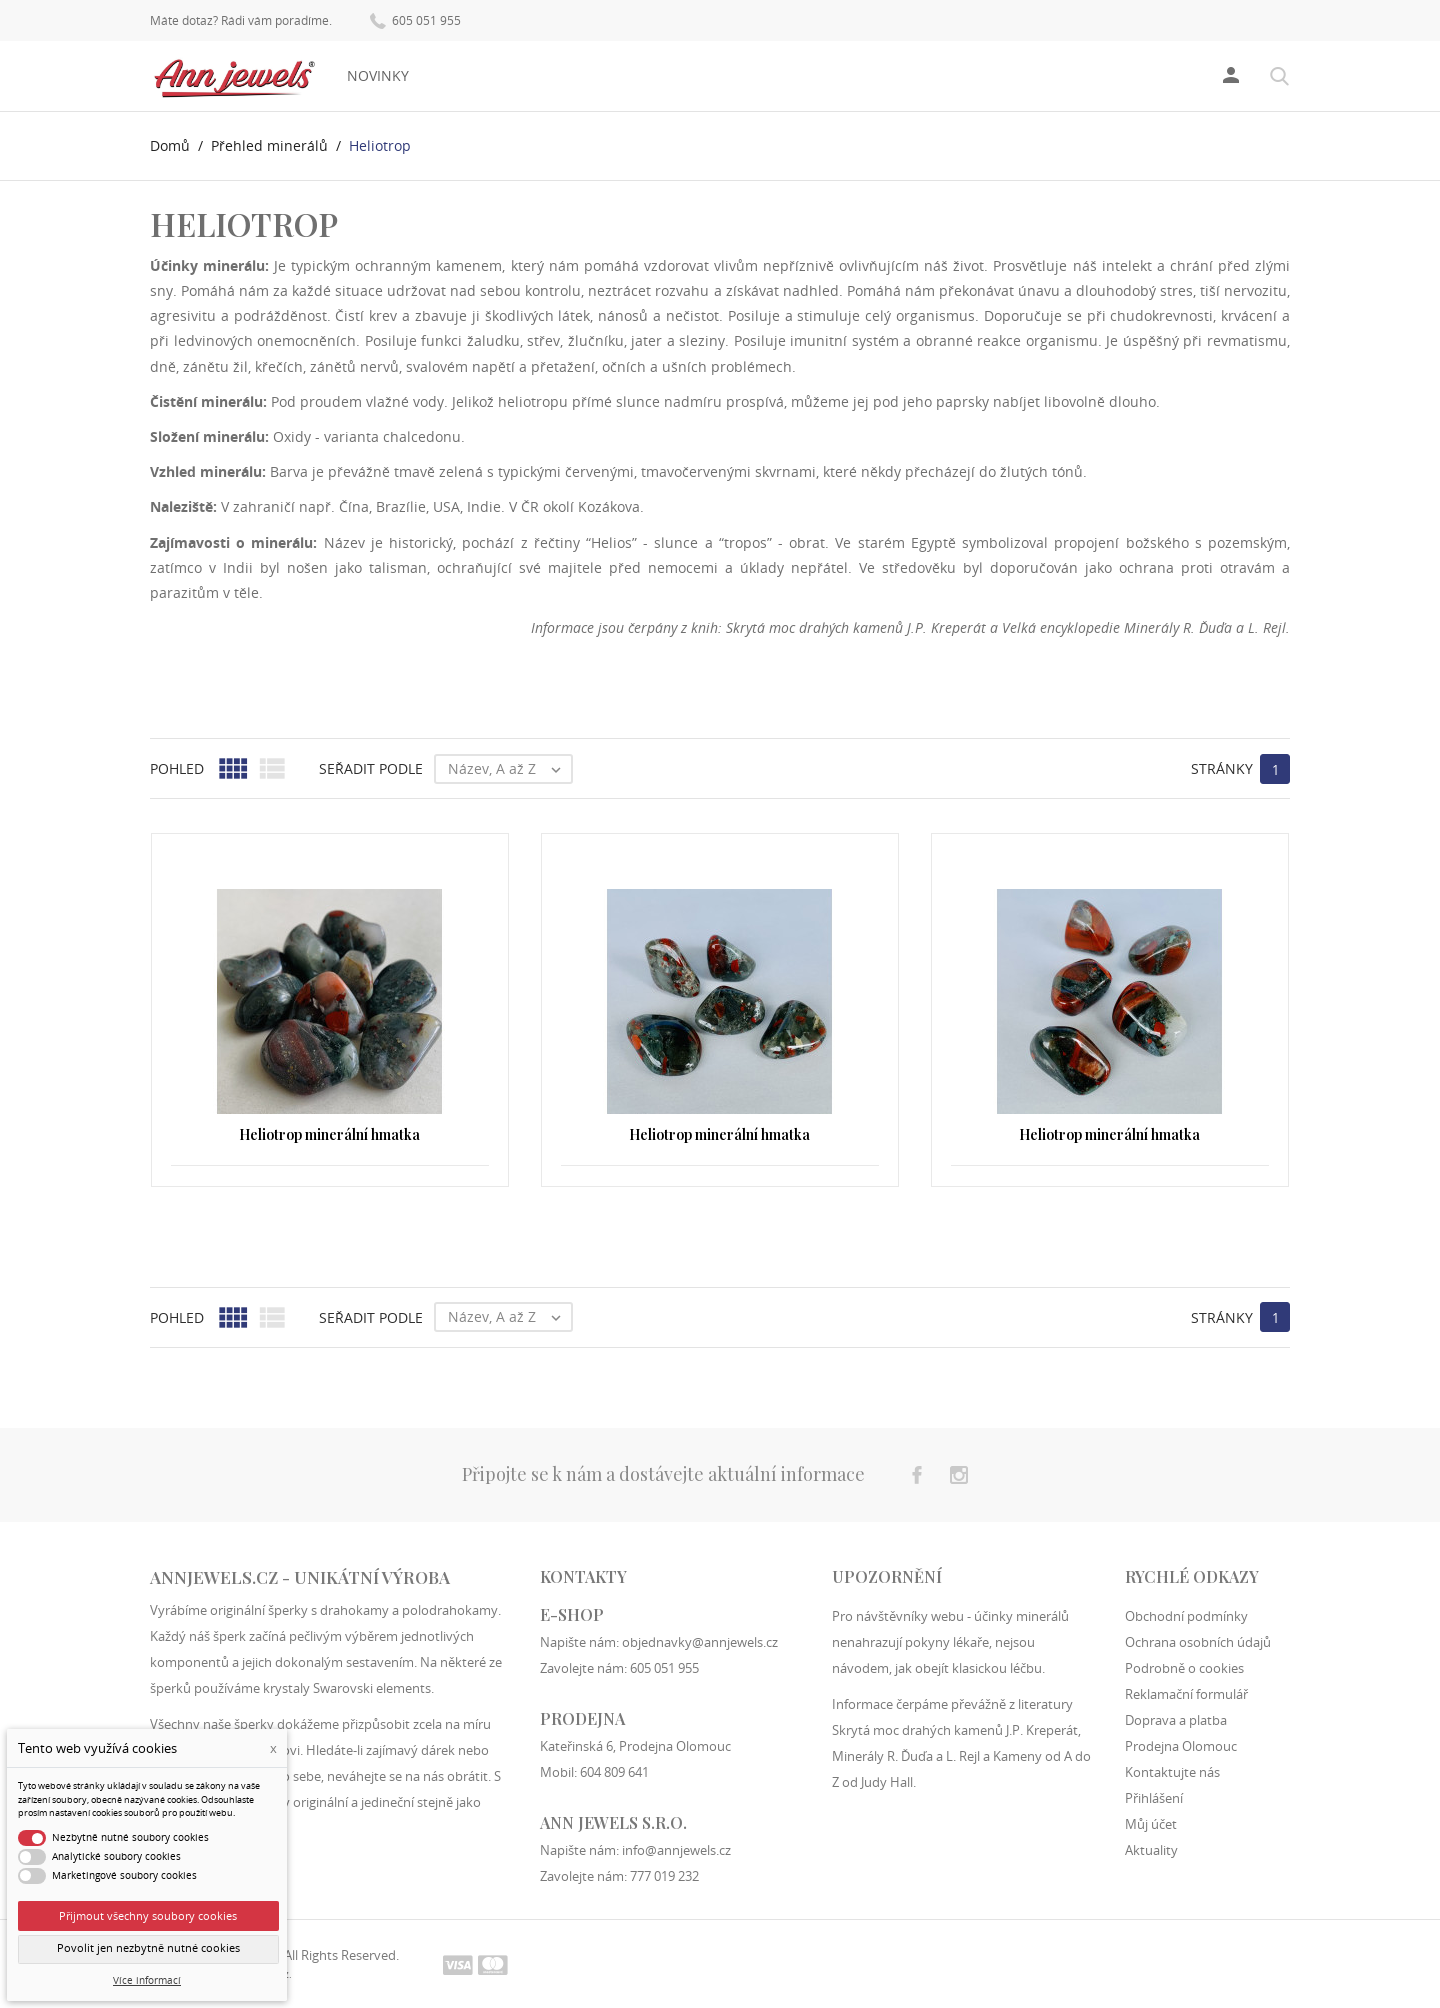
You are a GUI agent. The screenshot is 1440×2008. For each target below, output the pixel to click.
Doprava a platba (1176, 1720)
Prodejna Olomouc (1181, 1746)
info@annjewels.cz (676, 1850)
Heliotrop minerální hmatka (329, 1134)
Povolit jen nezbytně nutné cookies (148, 1948)
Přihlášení (1154, 1798)
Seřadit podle (371, 768)
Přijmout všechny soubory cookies (148, 1915)
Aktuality (1151, 1850)
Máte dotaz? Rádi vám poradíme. (241, 21)
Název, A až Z (509, 769)
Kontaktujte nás (1172, 1772)
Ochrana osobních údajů (1198, 1642)
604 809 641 (614, 1772)
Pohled (177, 768)
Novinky (378, 75)
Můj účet (1151, 1824)
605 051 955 (415, 19)
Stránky (1222, 768)
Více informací (147, 1980)
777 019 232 (664, 1876)
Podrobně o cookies (1184, 1668)
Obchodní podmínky (1186, 1616)
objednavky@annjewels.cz (700, 1642)
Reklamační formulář (1186, 1694)
